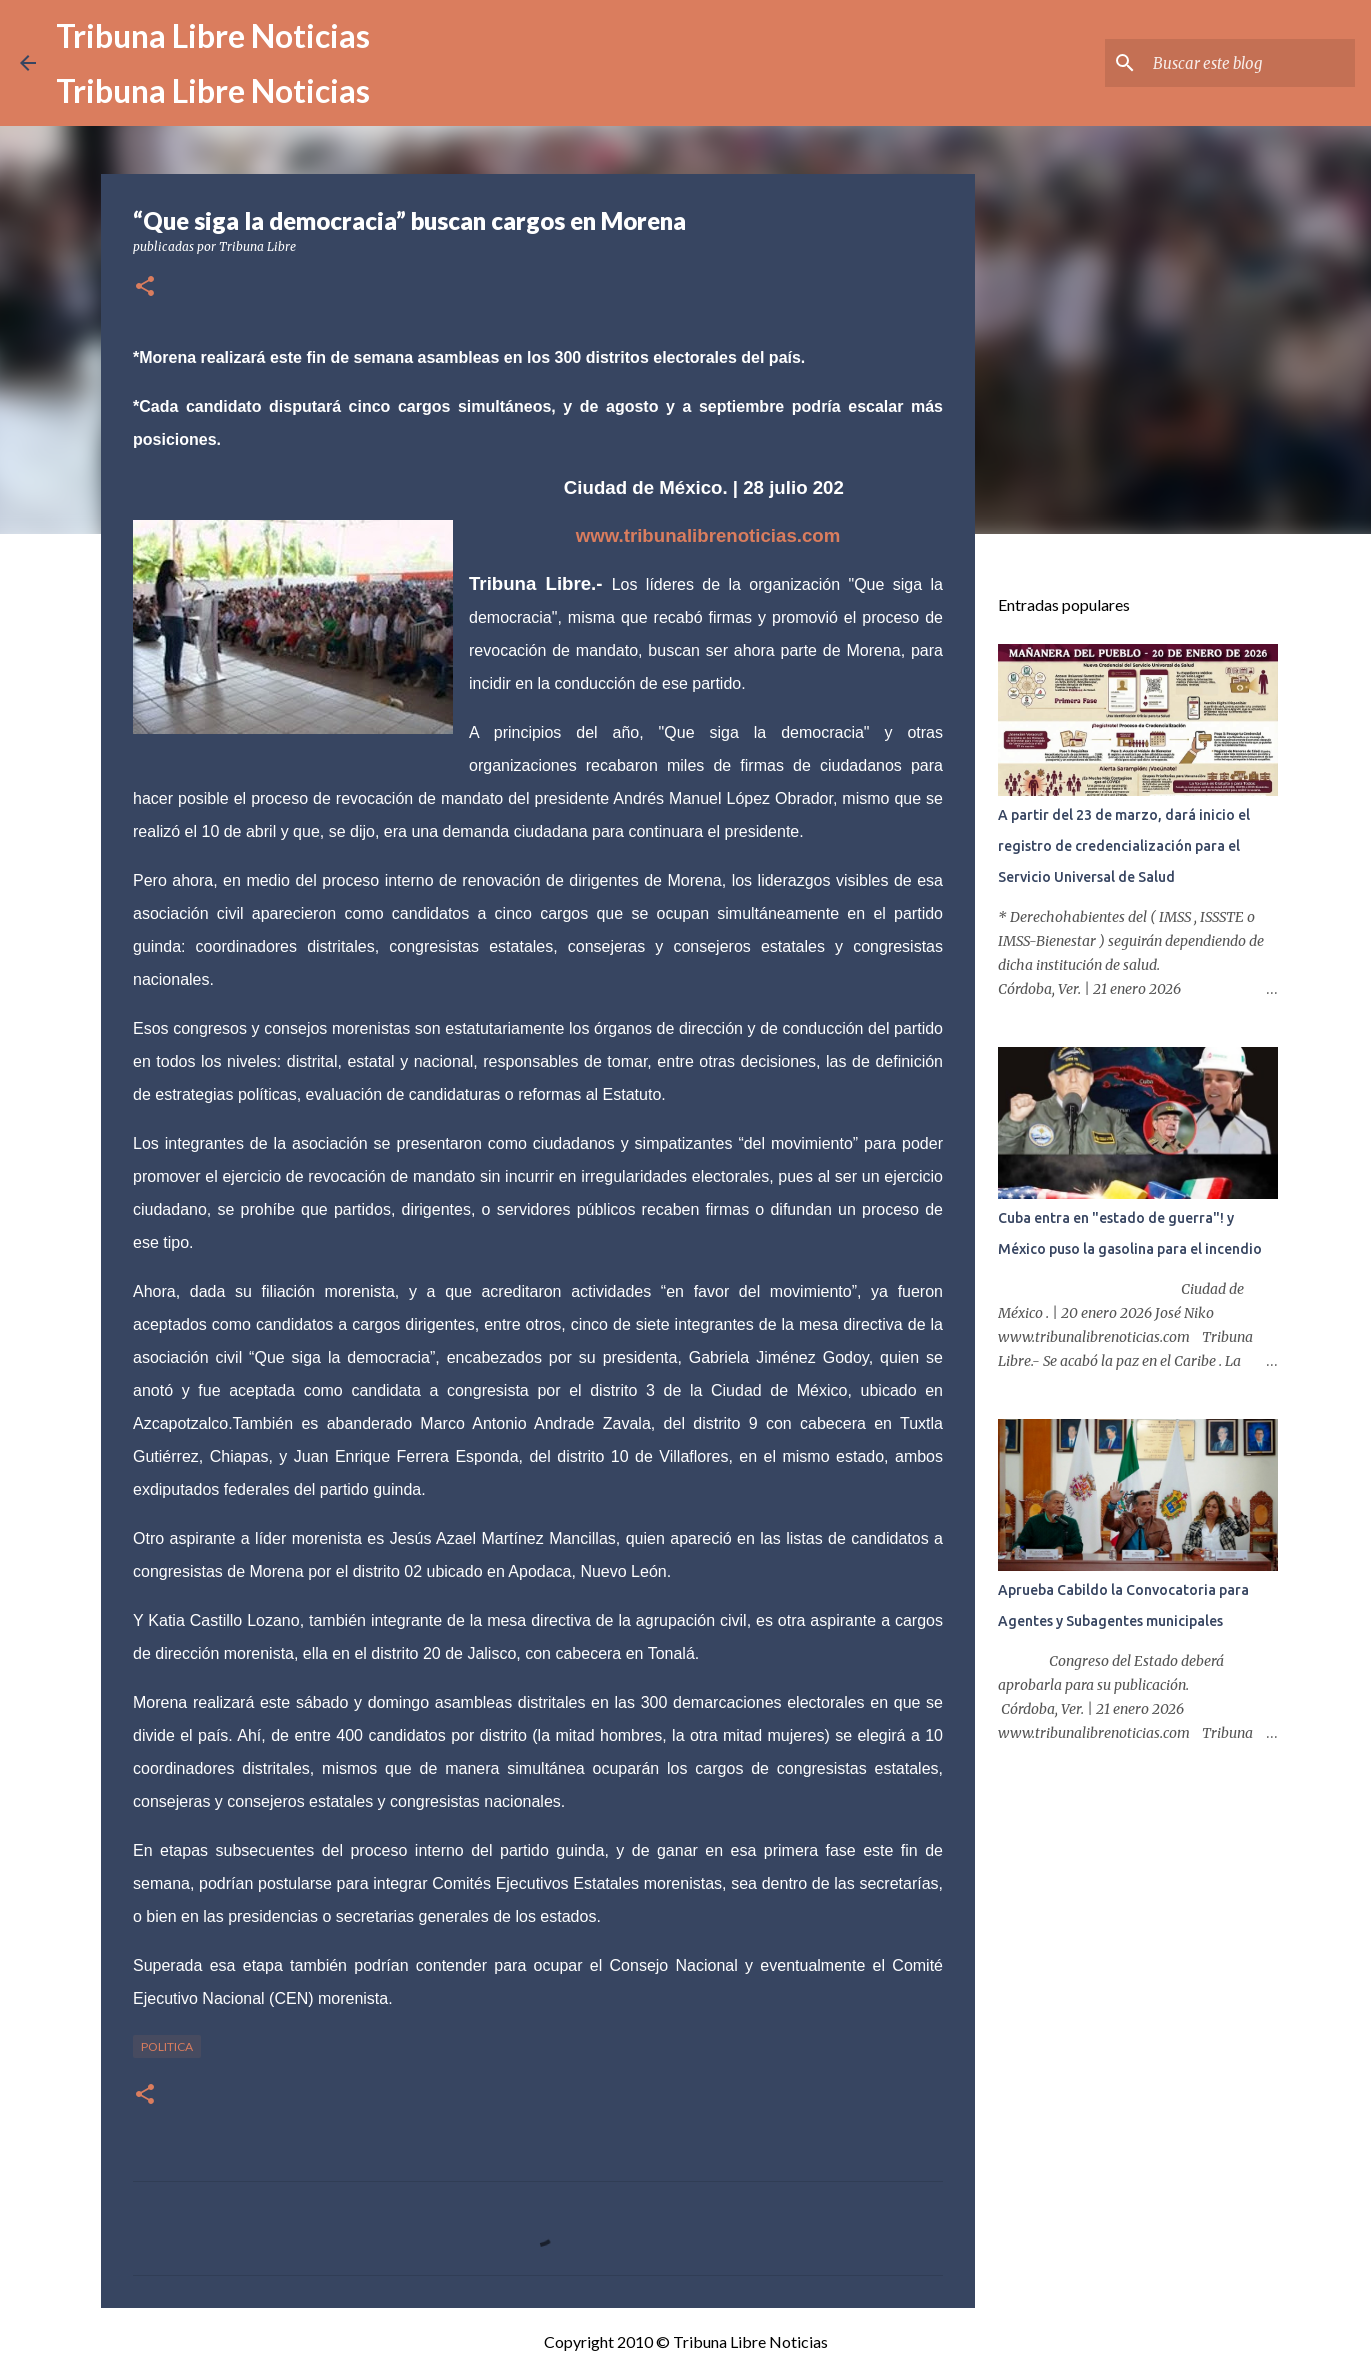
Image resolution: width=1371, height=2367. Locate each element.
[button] (145, 287)
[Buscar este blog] (1250, 63)
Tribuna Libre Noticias (213, 35)
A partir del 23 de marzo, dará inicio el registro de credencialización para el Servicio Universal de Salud (1124, 846)
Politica (167, 2046)
